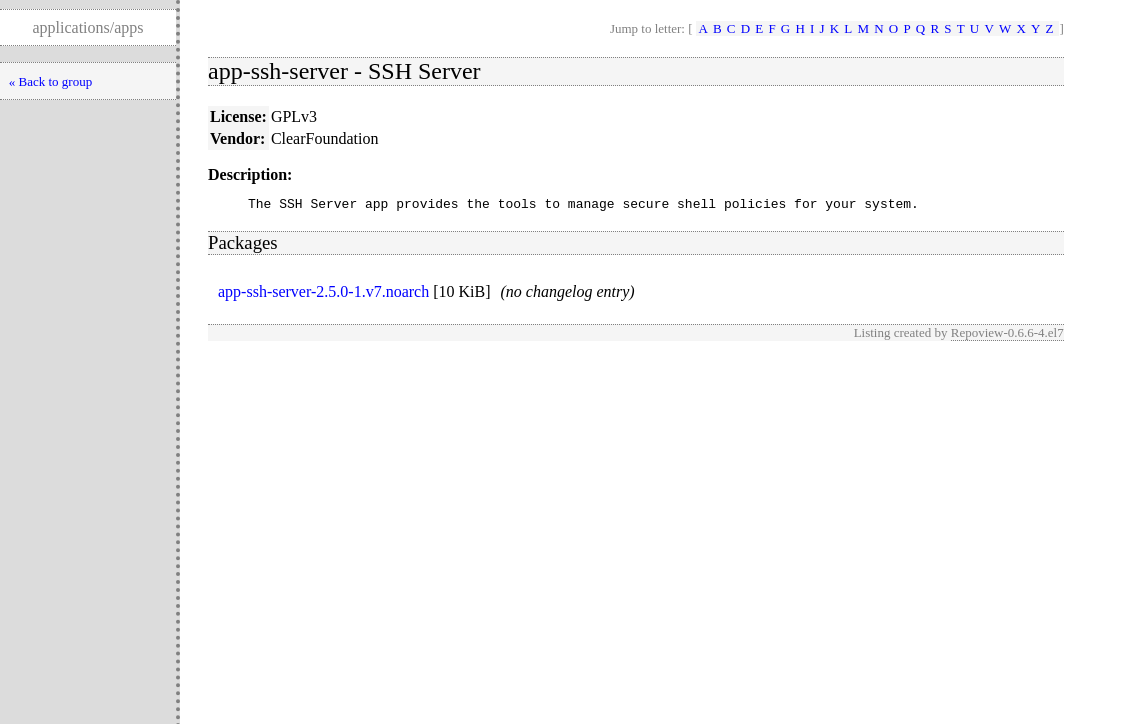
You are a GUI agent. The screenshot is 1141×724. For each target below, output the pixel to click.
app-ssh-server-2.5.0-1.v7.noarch (323, 294)
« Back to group (50, 81)
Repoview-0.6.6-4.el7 (1007, 335)
